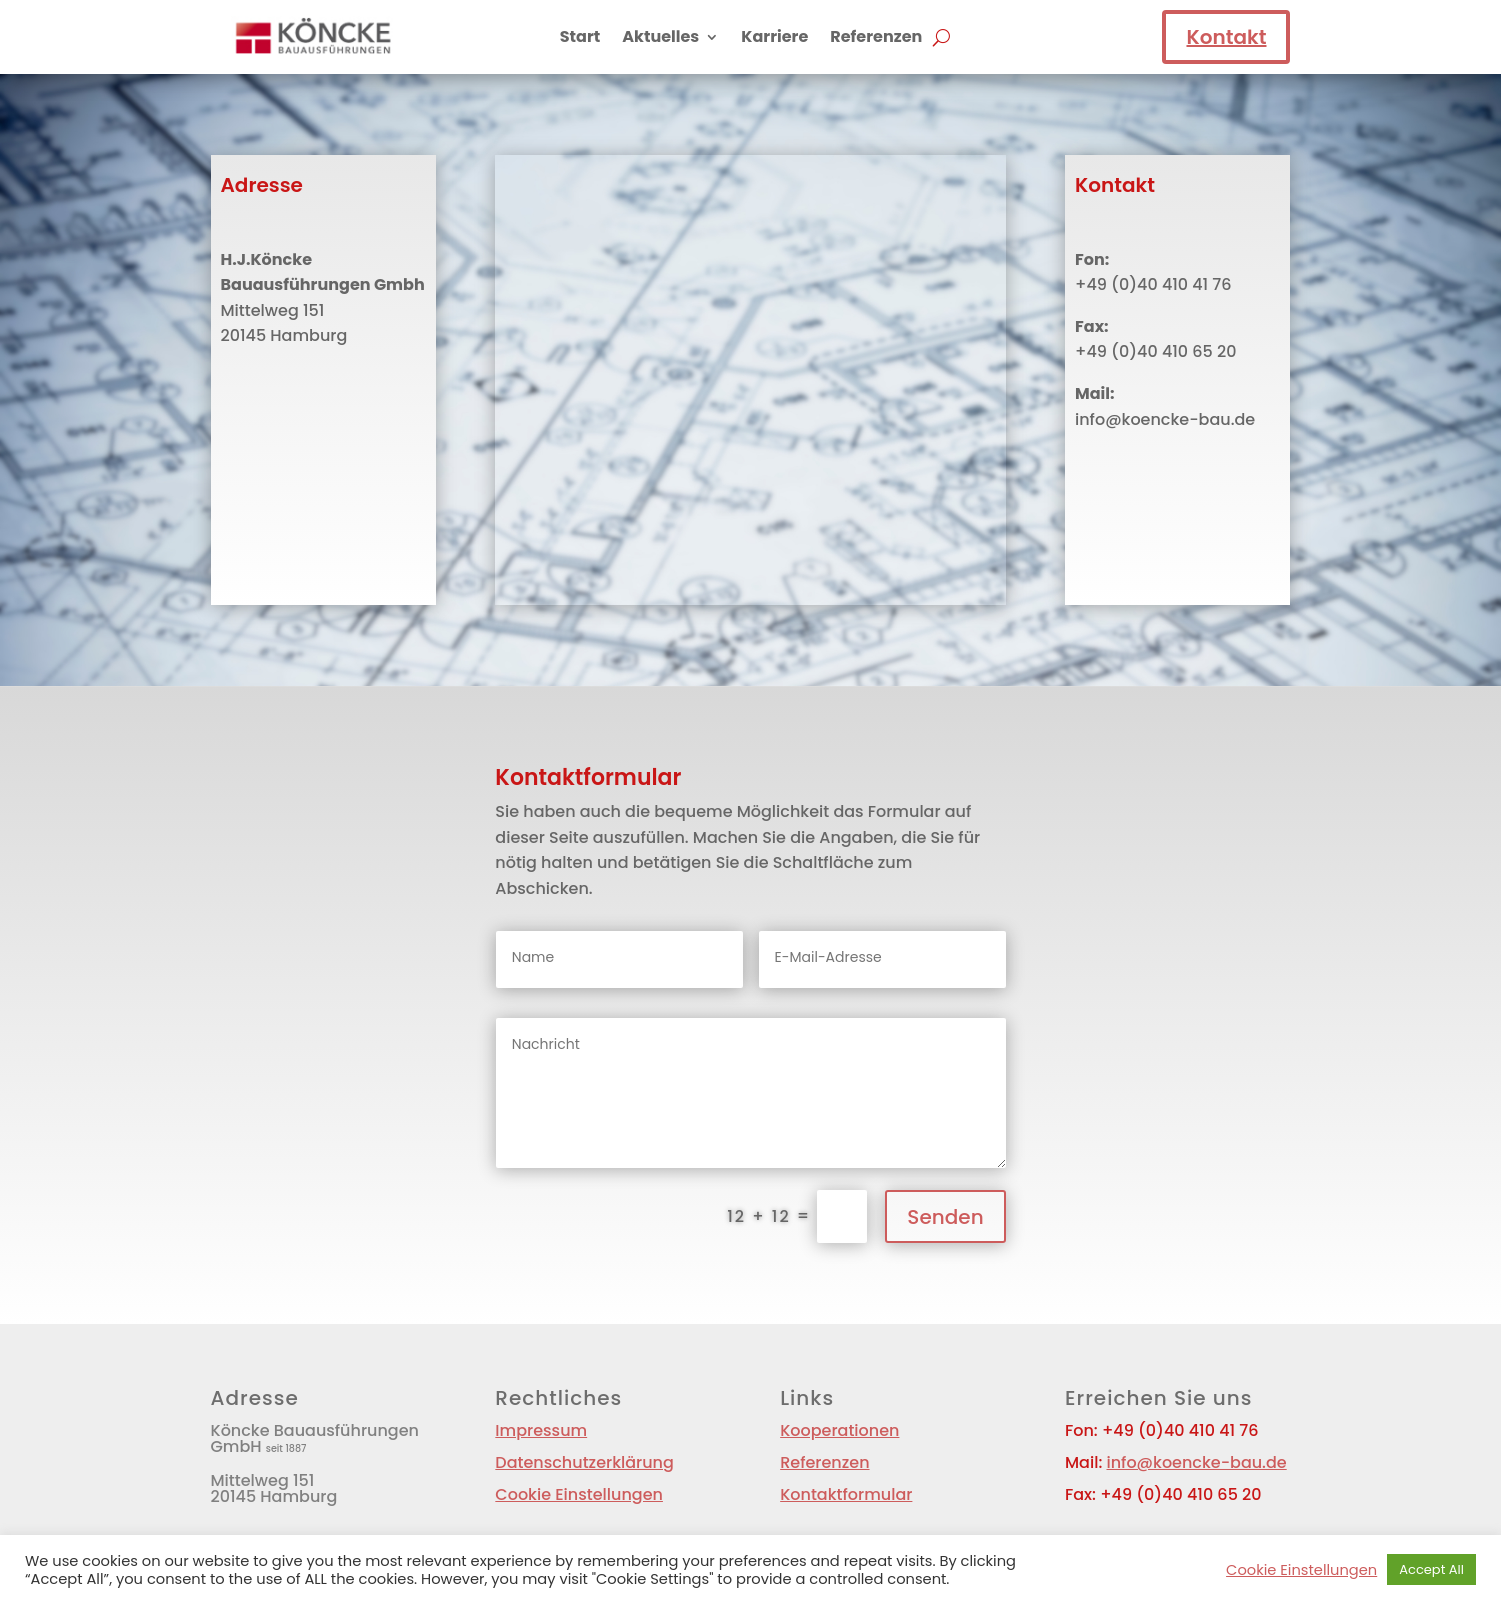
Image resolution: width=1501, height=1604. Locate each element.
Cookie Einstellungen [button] (579, 1494)
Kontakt (1226, 37)
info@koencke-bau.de (1196, 1462)
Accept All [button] (1431, 1569)
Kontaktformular (846, 1494)
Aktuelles (660, 39)
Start (580, 39)
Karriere (774, 39)
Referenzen (876, 39)
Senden (945, 1217)
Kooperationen (839, 1430)
